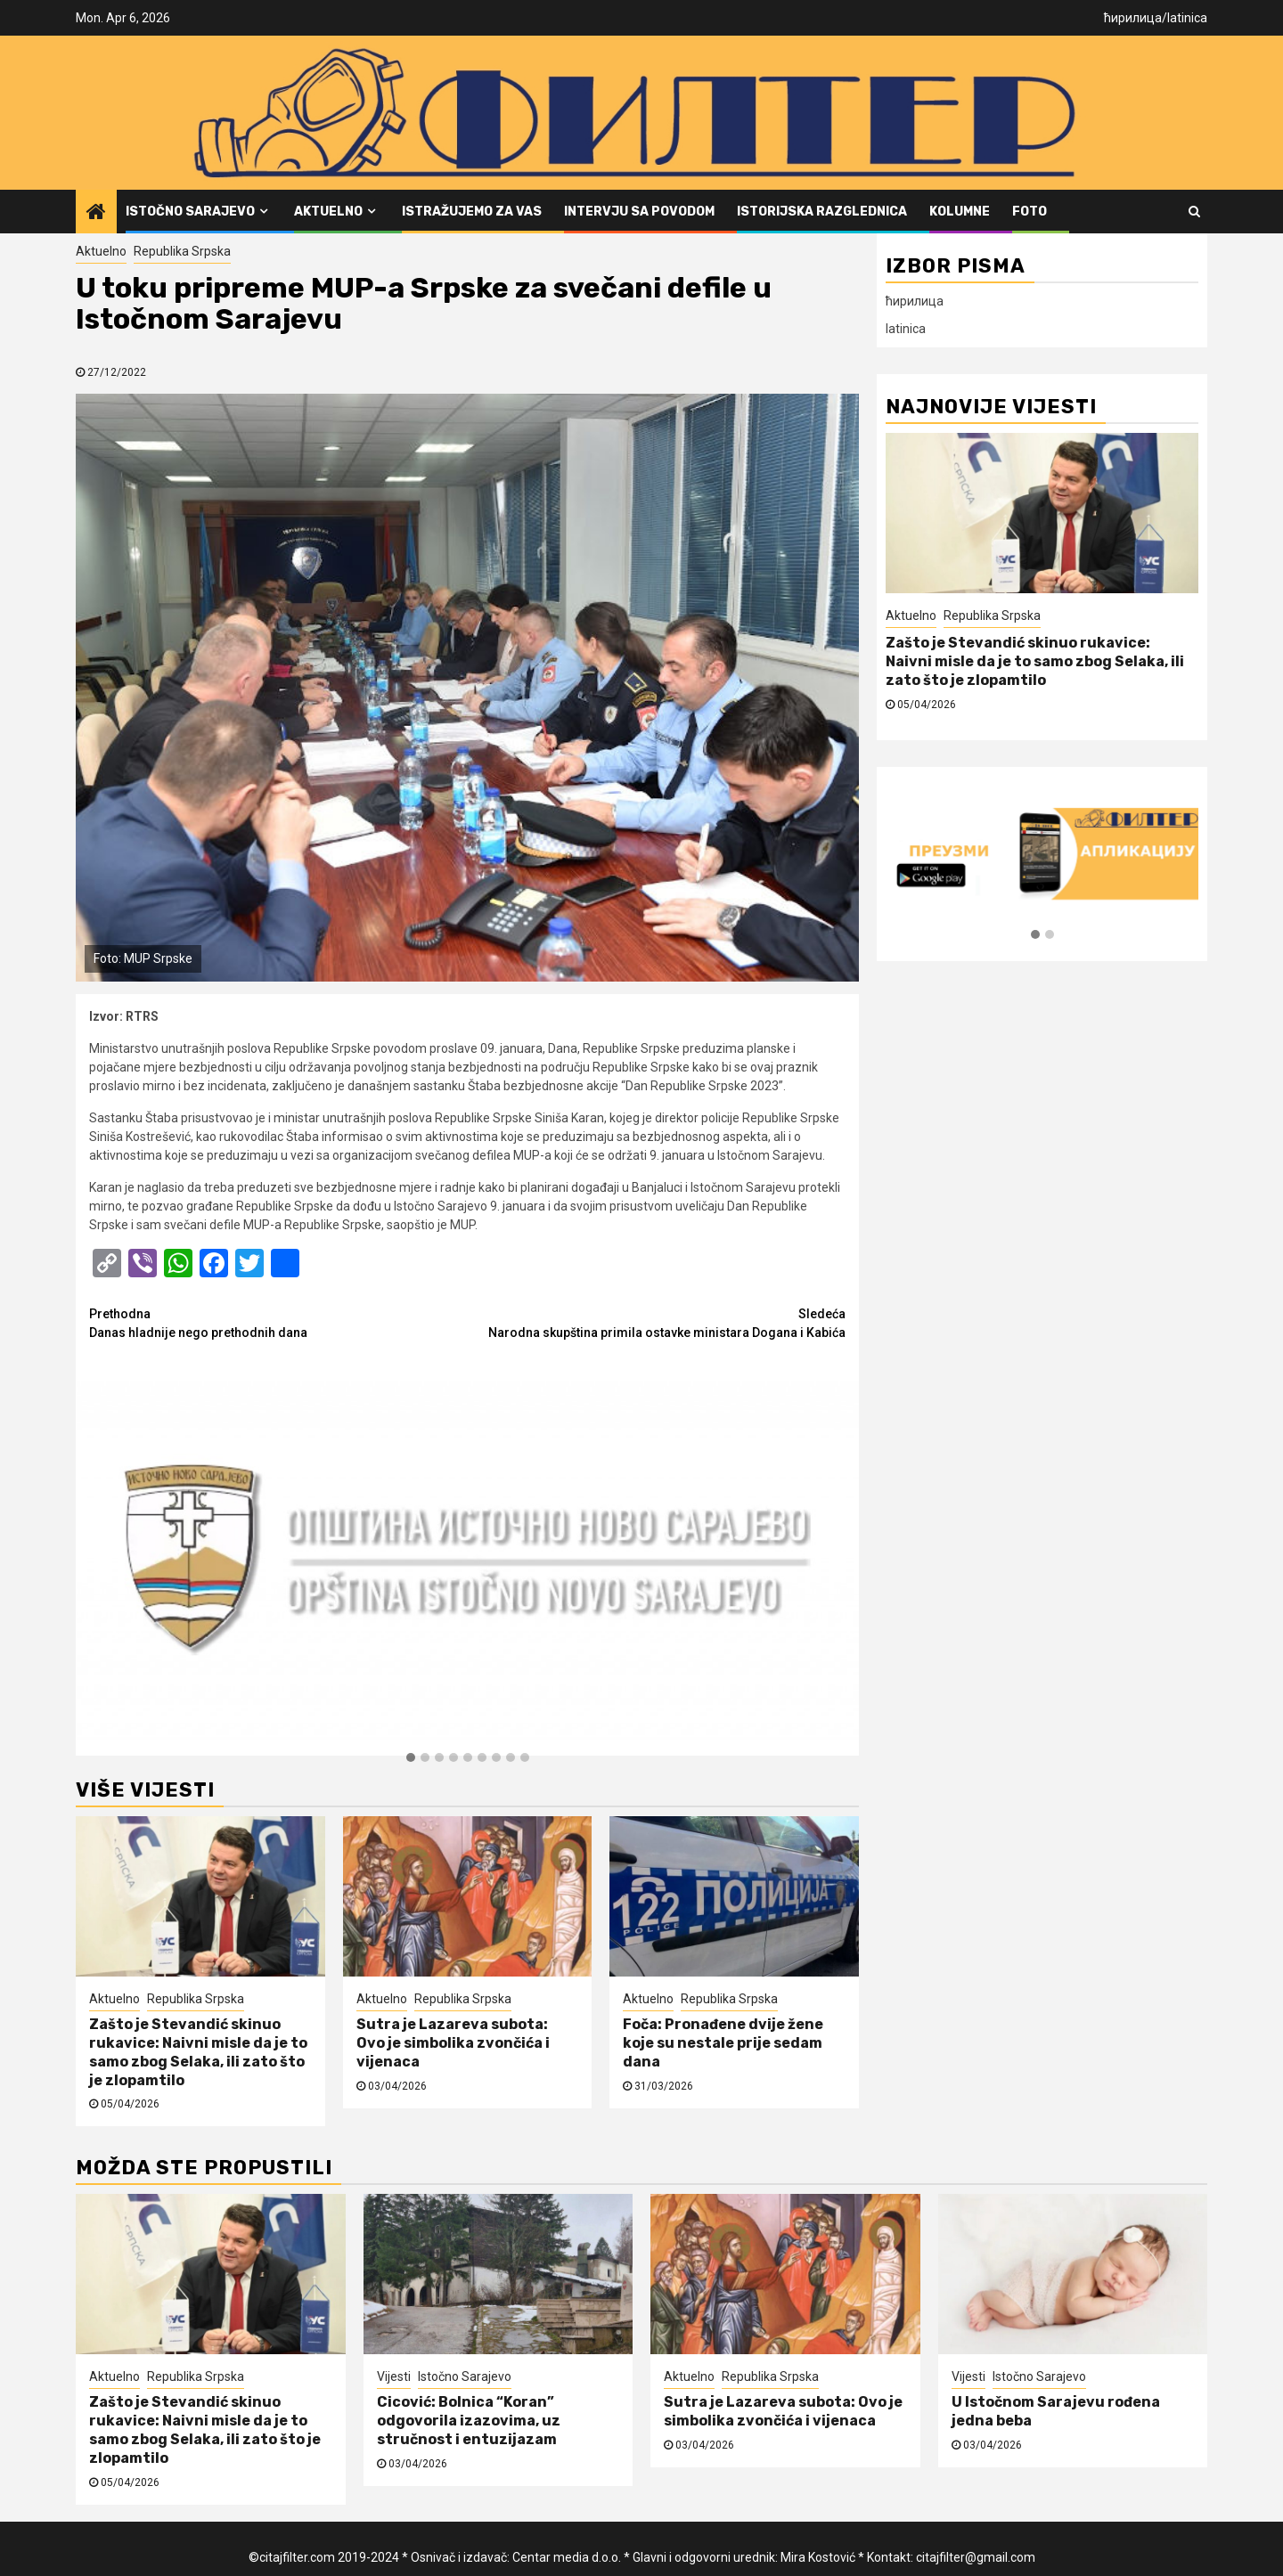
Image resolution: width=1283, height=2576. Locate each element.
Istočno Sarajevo (190, 211)
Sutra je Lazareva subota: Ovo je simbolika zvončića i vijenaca (453, 2043)
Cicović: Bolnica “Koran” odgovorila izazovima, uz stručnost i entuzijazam (468, 2420)
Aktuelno (328, 211)
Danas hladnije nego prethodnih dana (278, 1322)
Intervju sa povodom (639, 211)
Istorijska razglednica (822, 211)
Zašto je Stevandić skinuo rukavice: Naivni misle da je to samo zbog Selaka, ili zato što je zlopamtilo (198, 2052)
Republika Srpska (182, 251)
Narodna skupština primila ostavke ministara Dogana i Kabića (657, 1322)
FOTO (1029, 211)
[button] (411, 1758)
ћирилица (1133, 18)
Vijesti (394, 2376)
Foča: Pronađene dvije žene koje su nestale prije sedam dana (723, 2043)
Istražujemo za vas (472, 211)
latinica (1187, 18)
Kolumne (959, 211)
